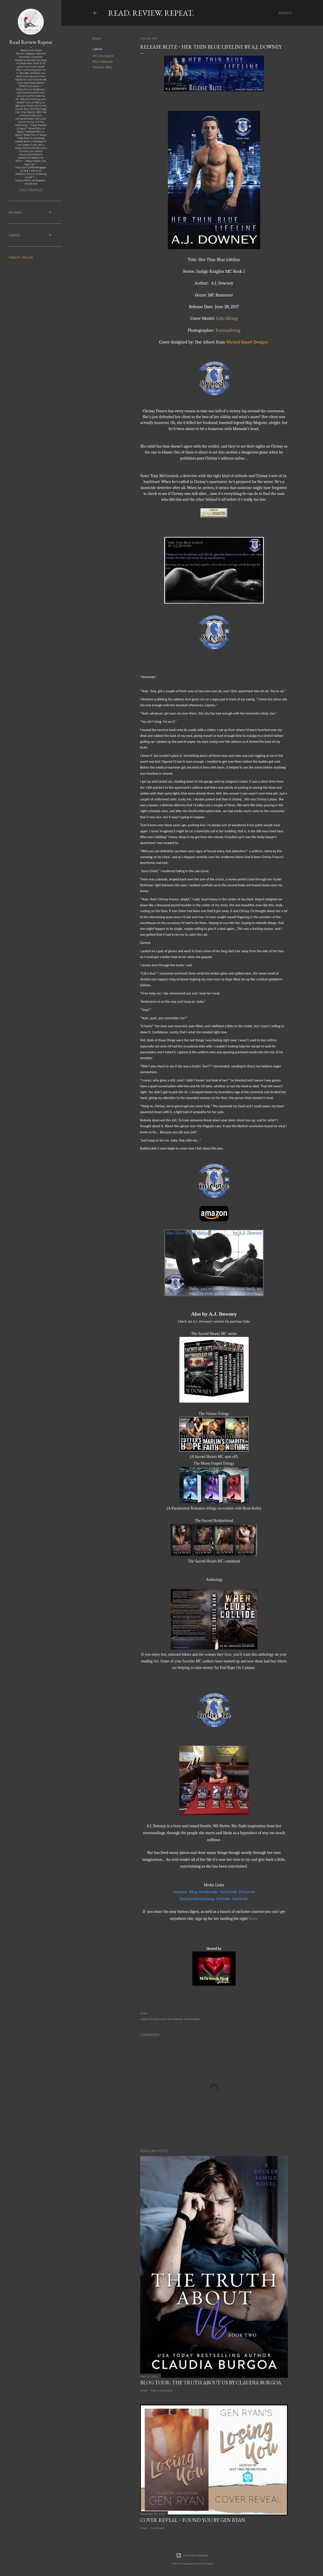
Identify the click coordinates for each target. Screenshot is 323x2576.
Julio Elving (226, 318)
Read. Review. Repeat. (151, 13)
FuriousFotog (228, 330)
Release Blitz (102, 67)
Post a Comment (161, 2390)
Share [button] (97, 39)
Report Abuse (21, 257)
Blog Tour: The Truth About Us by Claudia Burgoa (210, 2382)
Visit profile (30, 190)
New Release (103, 62)
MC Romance (103, 56)
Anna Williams (204, 2563)
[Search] (285, 13)
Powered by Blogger (192, 2555)
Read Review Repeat (30, 42)
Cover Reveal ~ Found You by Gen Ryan (192, 2520)
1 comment (158, 2528)
